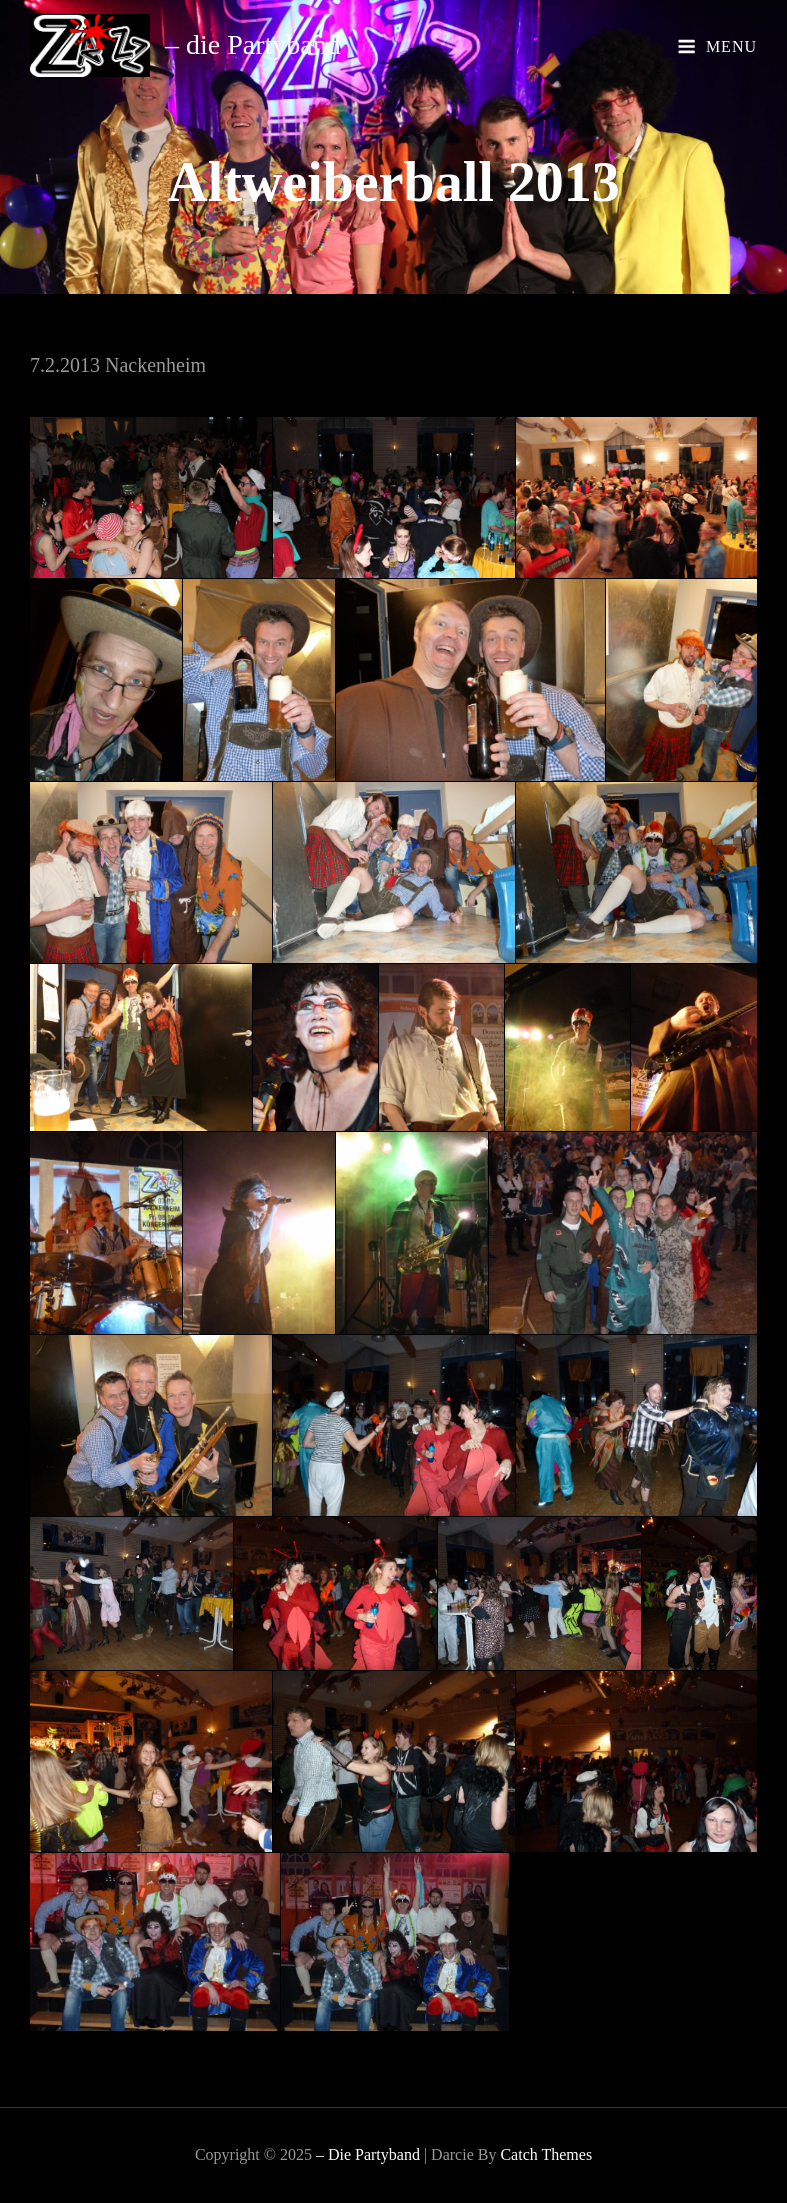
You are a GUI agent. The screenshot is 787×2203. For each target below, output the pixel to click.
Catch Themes (546, 2154)
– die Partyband (253, 44)
